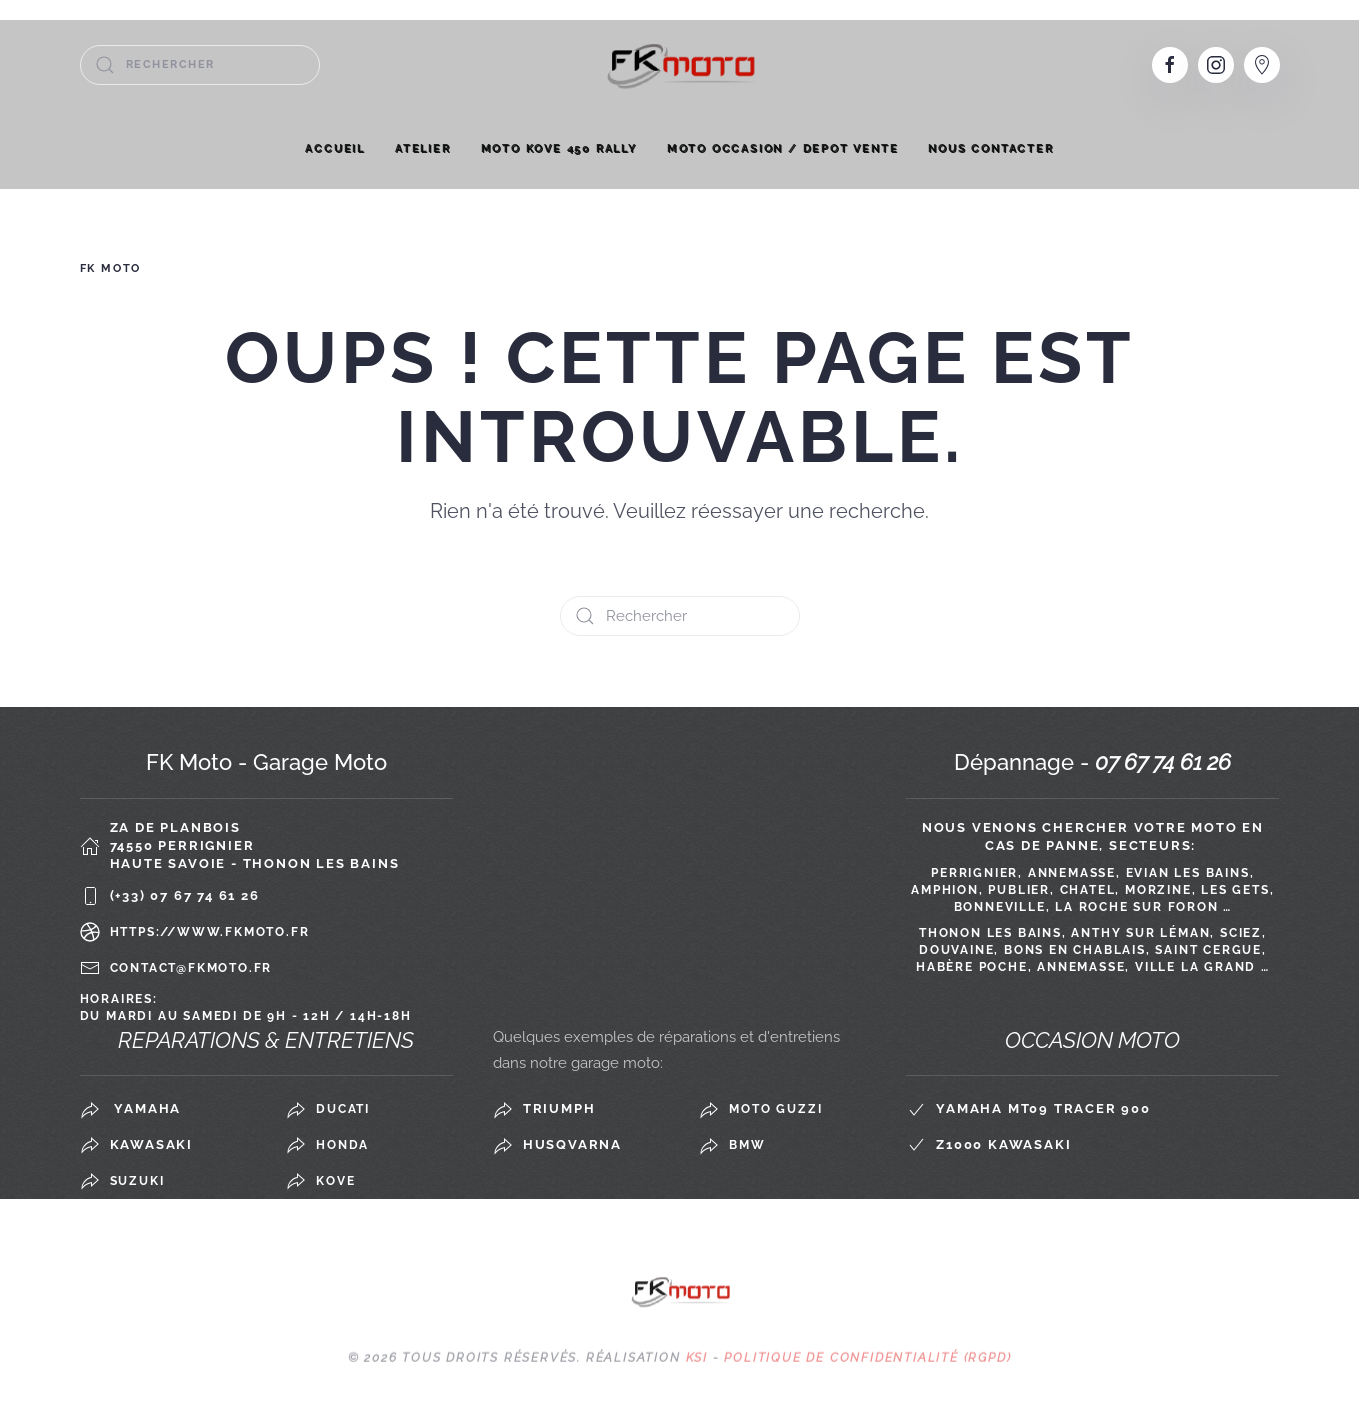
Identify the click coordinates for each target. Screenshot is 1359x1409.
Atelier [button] (423, 148)
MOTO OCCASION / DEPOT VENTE (783, 148)
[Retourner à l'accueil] (680, 64)
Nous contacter (990, 148)
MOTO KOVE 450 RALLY (559, 148)
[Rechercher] (200, 65)
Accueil (335, 148)
